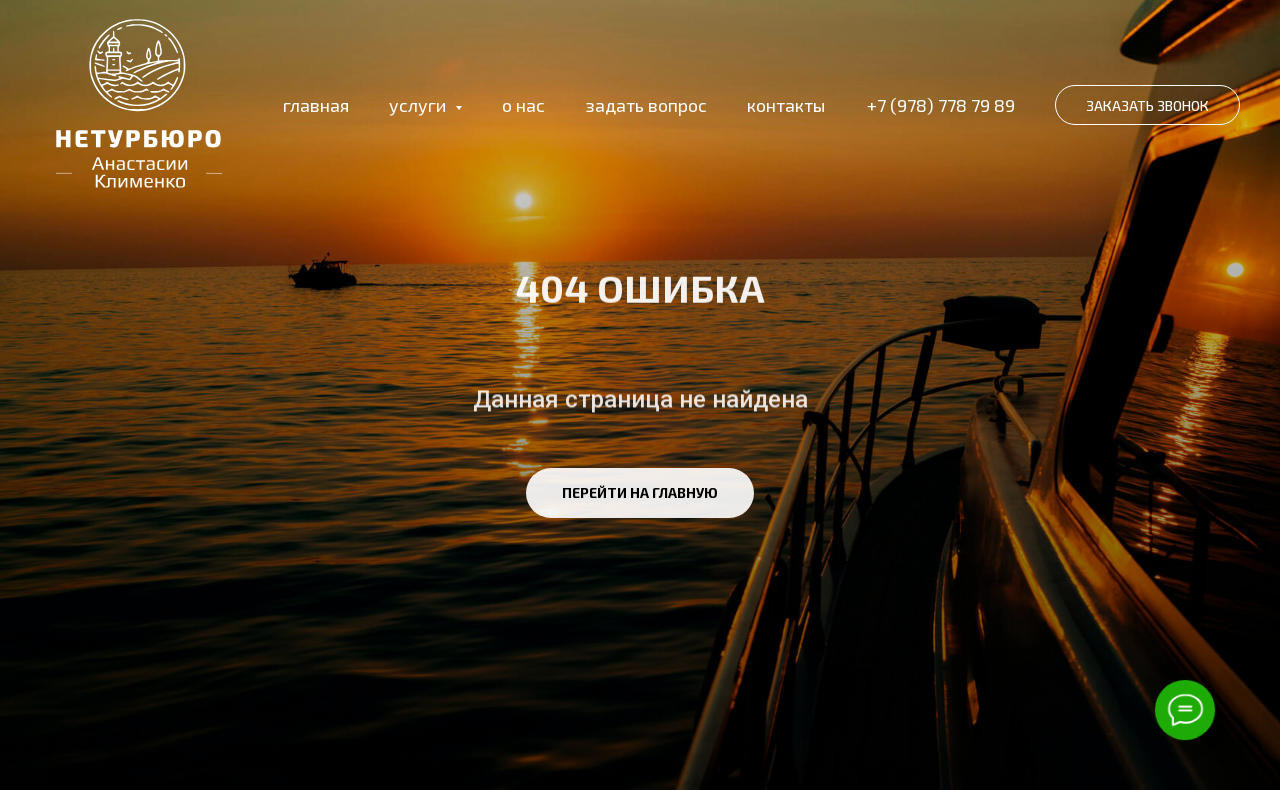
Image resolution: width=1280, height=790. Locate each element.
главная (316, 105)
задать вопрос (646, 105)
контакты (786, 105)
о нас (523, 105)
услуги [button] (419, 105)
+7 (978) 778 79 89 (941, 105)
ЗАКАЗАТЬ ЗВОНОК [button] (1147, 105)
